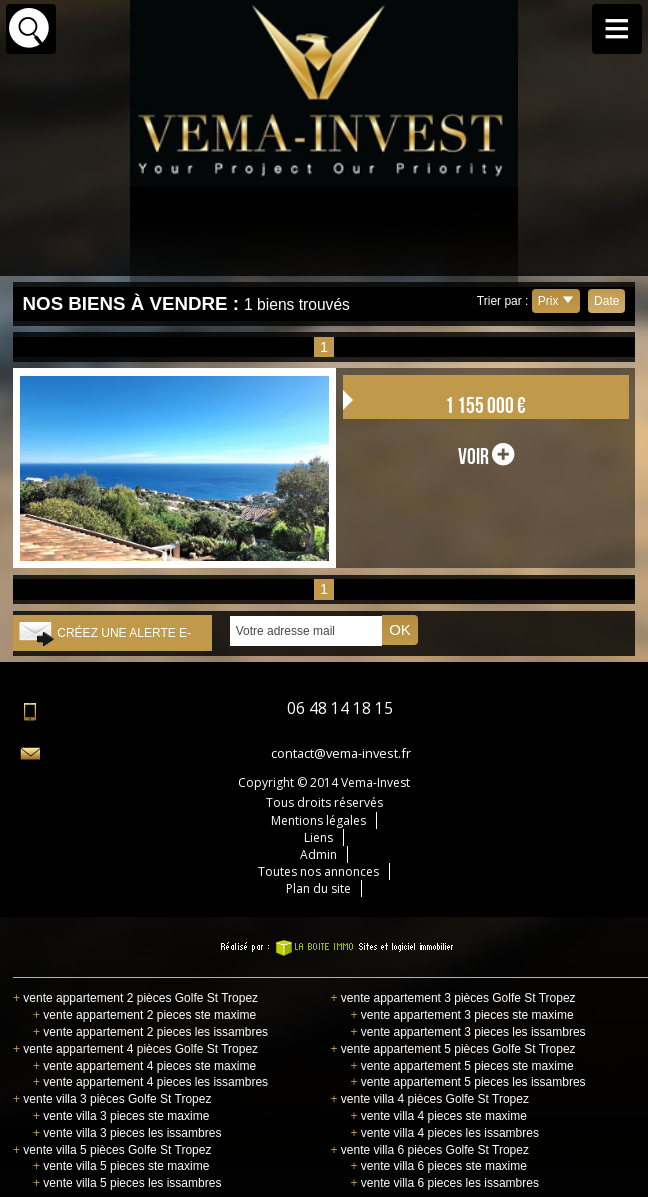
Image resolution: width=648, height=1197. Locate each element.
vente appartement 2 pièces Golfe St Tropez (135, 998)
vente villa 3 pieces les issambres (127, 1133)
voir (486, 456)
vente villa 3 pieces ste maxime (121, 1116)
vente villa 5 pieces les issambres (127, 1183)
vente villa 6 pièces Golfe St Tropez (429, 1150)
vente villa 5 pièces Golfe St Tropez (112, 1150)
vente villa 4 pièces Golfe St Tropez (429, 1099)
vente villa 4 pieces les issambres (444, 1133)
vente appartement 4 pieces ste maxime (144, 1066)
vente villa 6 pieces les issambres (444, 1183)
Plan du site (318, 888)
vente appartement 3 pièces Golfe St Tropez (452, 998)
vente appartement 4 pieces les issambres (150, 1082)
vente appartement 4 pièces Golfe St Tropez (135, 1049)
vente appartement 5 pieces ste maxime (461, 1066)
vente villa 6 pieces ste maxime (438, 1166)
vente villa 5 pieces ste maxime (121, 1166)
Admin (318, 854)
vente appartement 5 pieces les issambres (467, 1082)
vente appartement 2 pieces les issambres (150, 1032)
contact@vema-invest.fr (341, 753)
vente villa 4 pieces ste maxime (438, 1116)
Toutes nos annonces (318, 871)
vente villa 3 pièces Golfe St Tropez (112, 1099)
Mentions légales (318, 820)
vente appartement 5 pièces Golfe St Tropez (452, 1049)
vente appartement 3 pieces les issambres (467, 1032)
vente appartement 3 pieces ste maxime (461, 1015)
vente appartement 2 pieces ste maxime (144, 1015)
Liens (318, 837)
